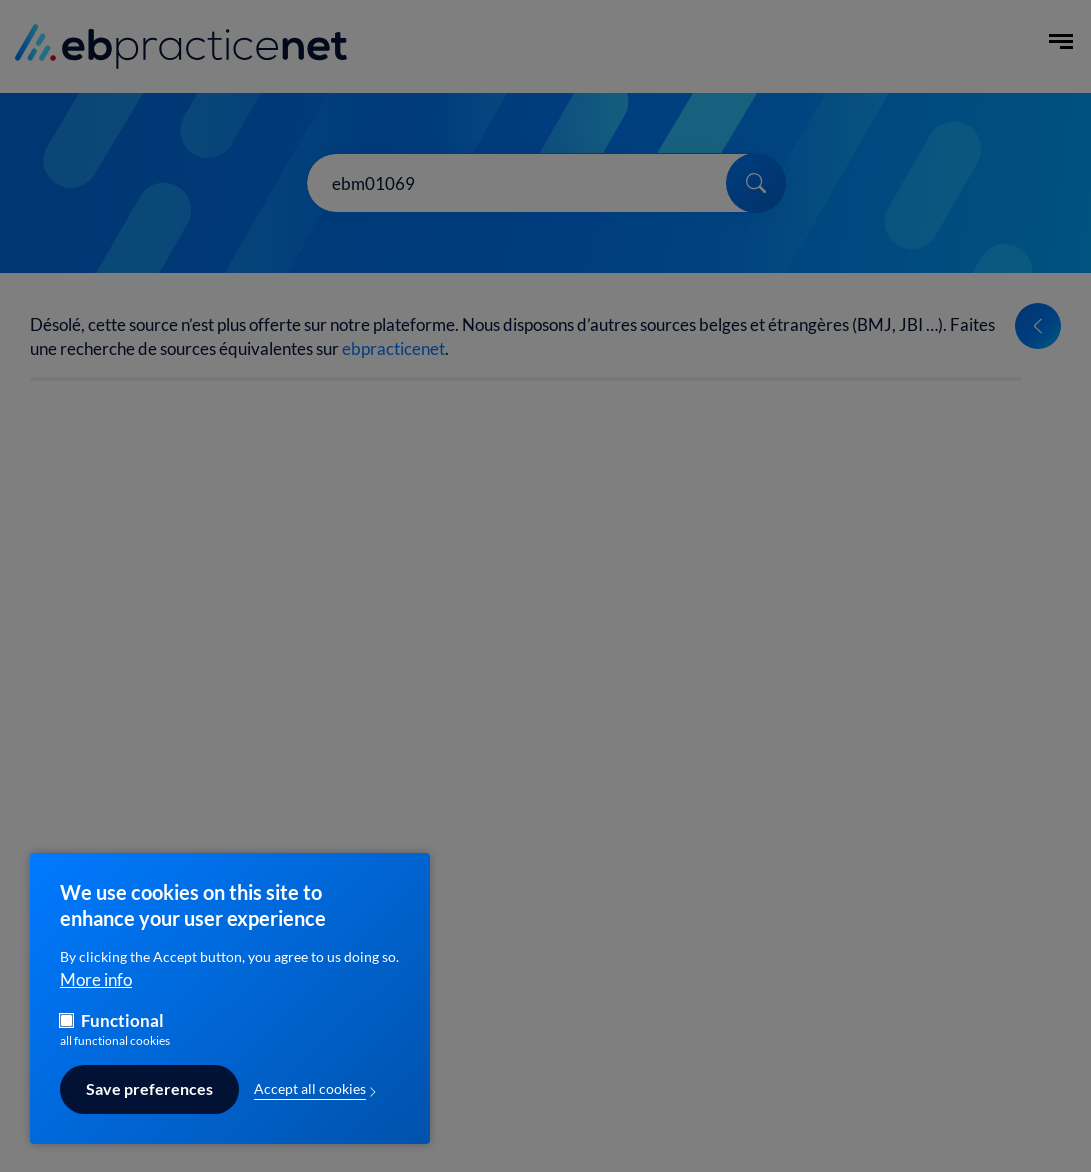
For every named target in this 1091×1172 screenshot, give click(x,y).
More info (96, 992)
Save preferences (149, 1103)
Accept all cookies (310, 1102)
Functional (122, 1034)
